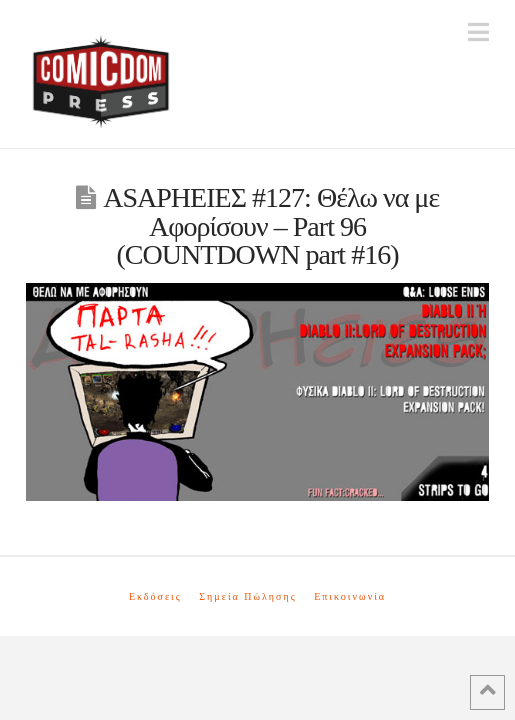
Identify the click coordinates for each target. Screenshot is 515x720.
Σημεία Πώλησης (247, 596)
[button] (478, 32)
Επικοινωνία (350, 596)
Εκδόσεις (155, 596)
